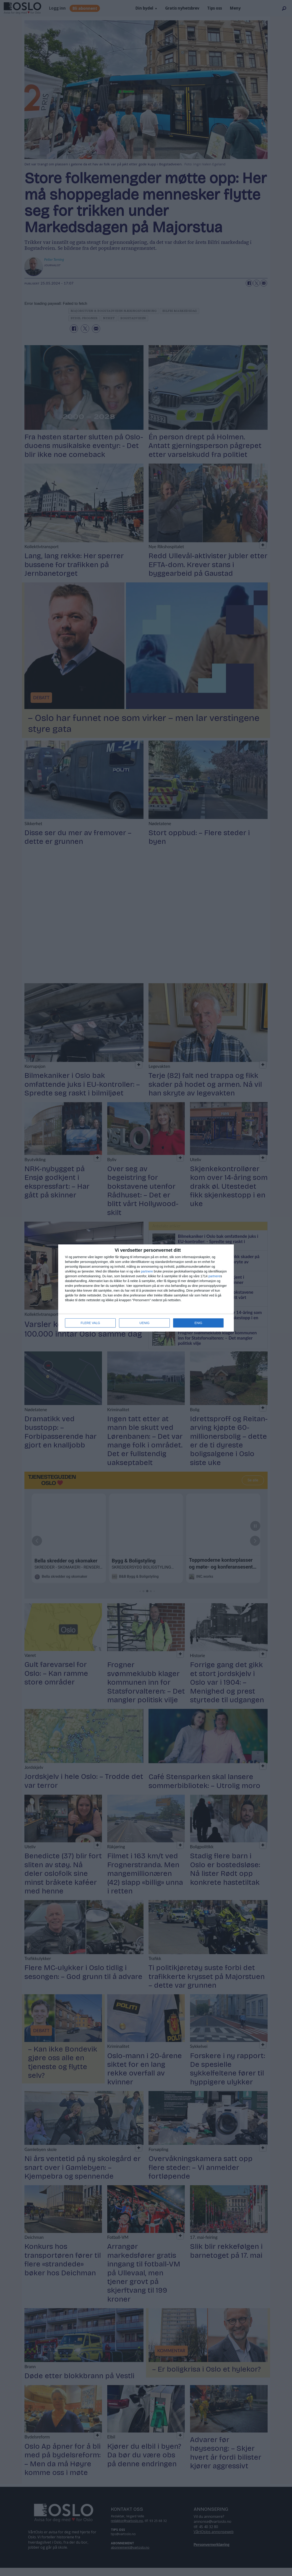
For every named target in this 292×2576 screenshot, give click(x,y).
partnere (147, 1271)
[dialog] (146, 1288)
